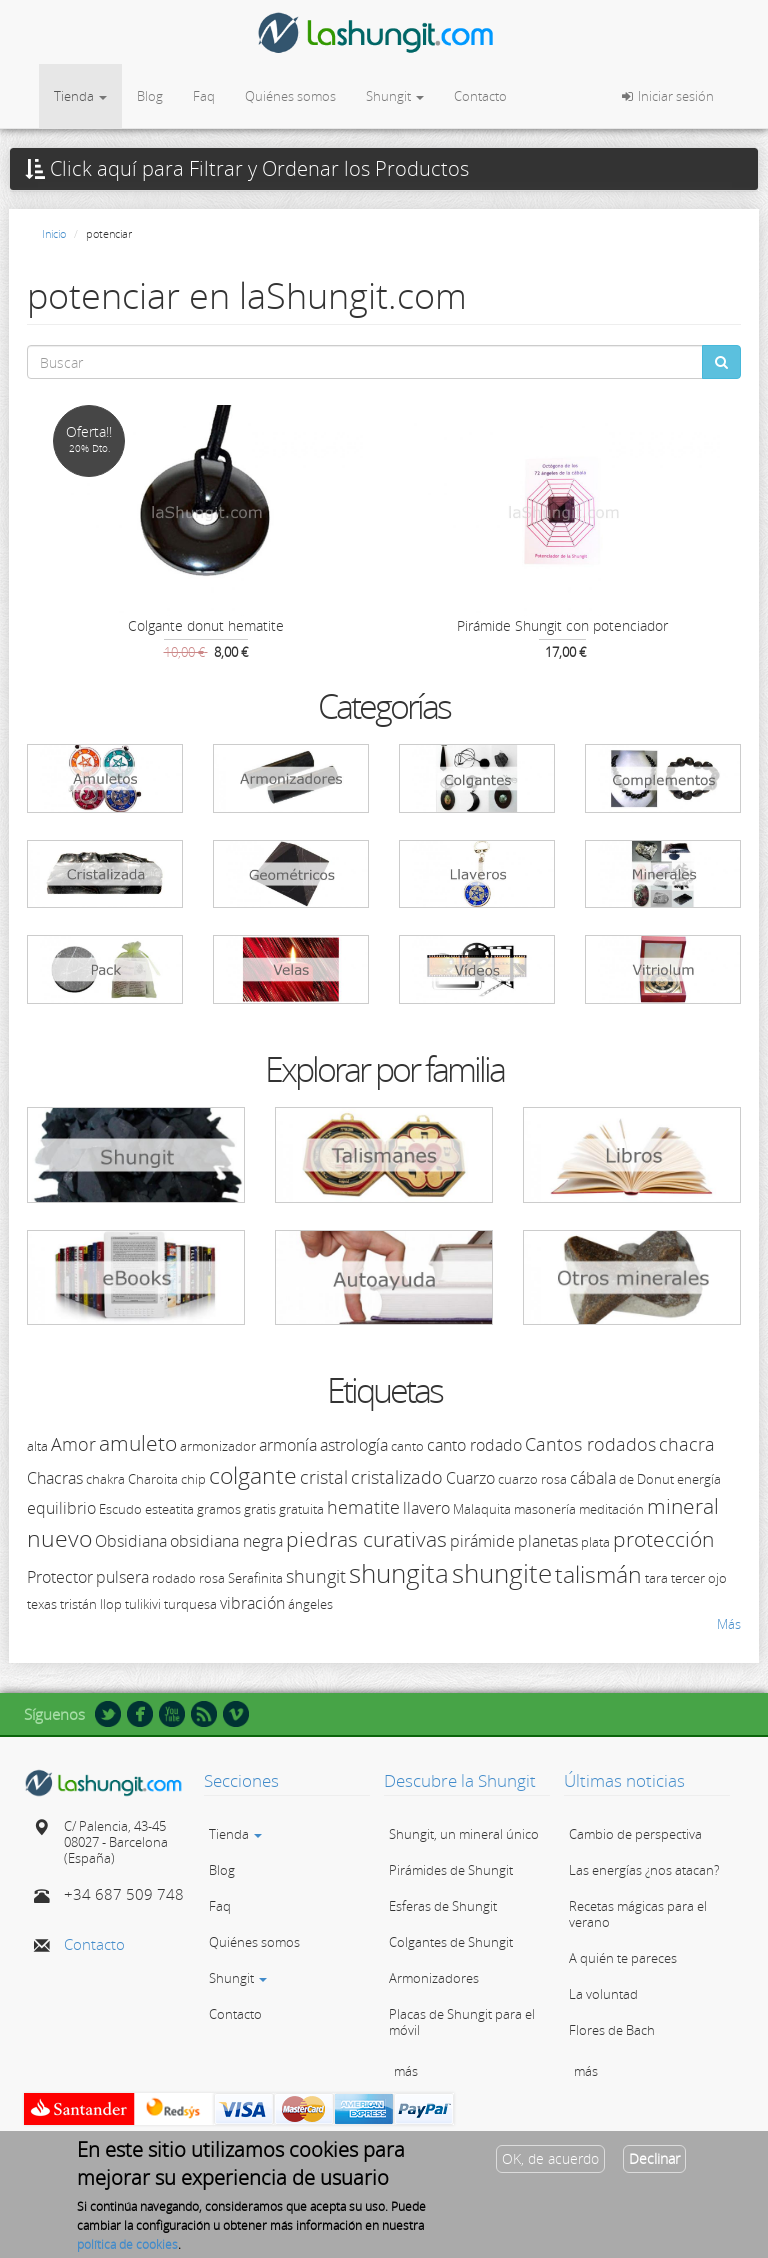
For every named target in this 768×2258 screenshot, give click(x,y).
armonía (288, 1445)
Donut (655, 1479)
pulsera (122, 1577)
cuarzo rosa (532, 1479)
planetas (548, 1541)
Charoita (153, 1479)
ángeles (310, 1604)
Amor (73, 1444)
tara (656, 1578)
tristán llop (91, 1604)
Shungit (395, 96)
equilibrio (61, 1508)
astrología (354, 1445)
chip (193, 1479)
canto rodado (474, 1445)
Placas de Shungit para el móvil (462, 2022)
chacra (687, 1444)
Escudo (120, 1509)
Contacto (480, 96)
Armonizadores (434, 1978)
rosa (212, 1578)
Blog (150, 96)
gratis (260, 1509)
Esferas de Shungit (443, 1906)
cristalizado (397, 1477)
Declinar (654, 2165)
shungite (502, 1573)
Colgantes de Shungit (451, 1942)
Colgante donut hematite (206, 625)
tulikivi (143, 1604)
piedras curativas (366, 1539)
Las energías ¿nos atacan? (644, 1870)
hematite (363, 1507)
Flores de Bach (612, 2030)
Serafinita (255, 1578)
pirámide (482, 1541)
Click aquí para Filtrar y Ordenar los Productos (247, 169)
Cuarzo (470, 1478)
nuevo (59, 1538)
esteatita (169, 1509)
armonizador (218, 1446)
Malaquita (482, 1509)
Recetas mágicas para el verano (638, 1914)
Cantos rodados (590, 1444)
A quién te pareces (623, 1958)
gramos (219, 1509)
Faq (204, 96)
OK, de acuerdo (550, 2165)
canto (407, 1446)
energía (699, 1479)
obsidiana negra (226, 1541)
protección (663, 1539)
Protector (60, 1577)
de (626, 1479)
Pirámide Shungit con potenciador (562, 625)
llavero (426, 1508)
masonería (545, 1509)
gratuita (301, 1509)
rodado (174, 1578)
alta (37, 1446)
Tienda (80, 96)
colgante (253, 1475)
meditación (611, 1509)
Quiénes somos (290, 96)
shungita (399, 1573)
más (406, 2071)
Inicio (54, 233)
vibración (252, 1603)
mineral (683, 1506)
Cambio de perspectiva (635, 1834)
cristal (324, 1477)
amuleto (138, 1443)
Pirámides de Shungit (451, 1870)
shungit (316, 1576)
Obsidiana (131, 1541)
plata (595, 1542)
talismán (598, 1574)
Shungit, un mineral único (464, 1834)
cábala (593, 1478)
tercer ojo (699, 1578)
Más (729, 1624)
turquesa (190, 1604)
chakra (105, 1479)
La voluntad (603, 1994)
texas (42, 1604)
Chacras (55, 1478)
